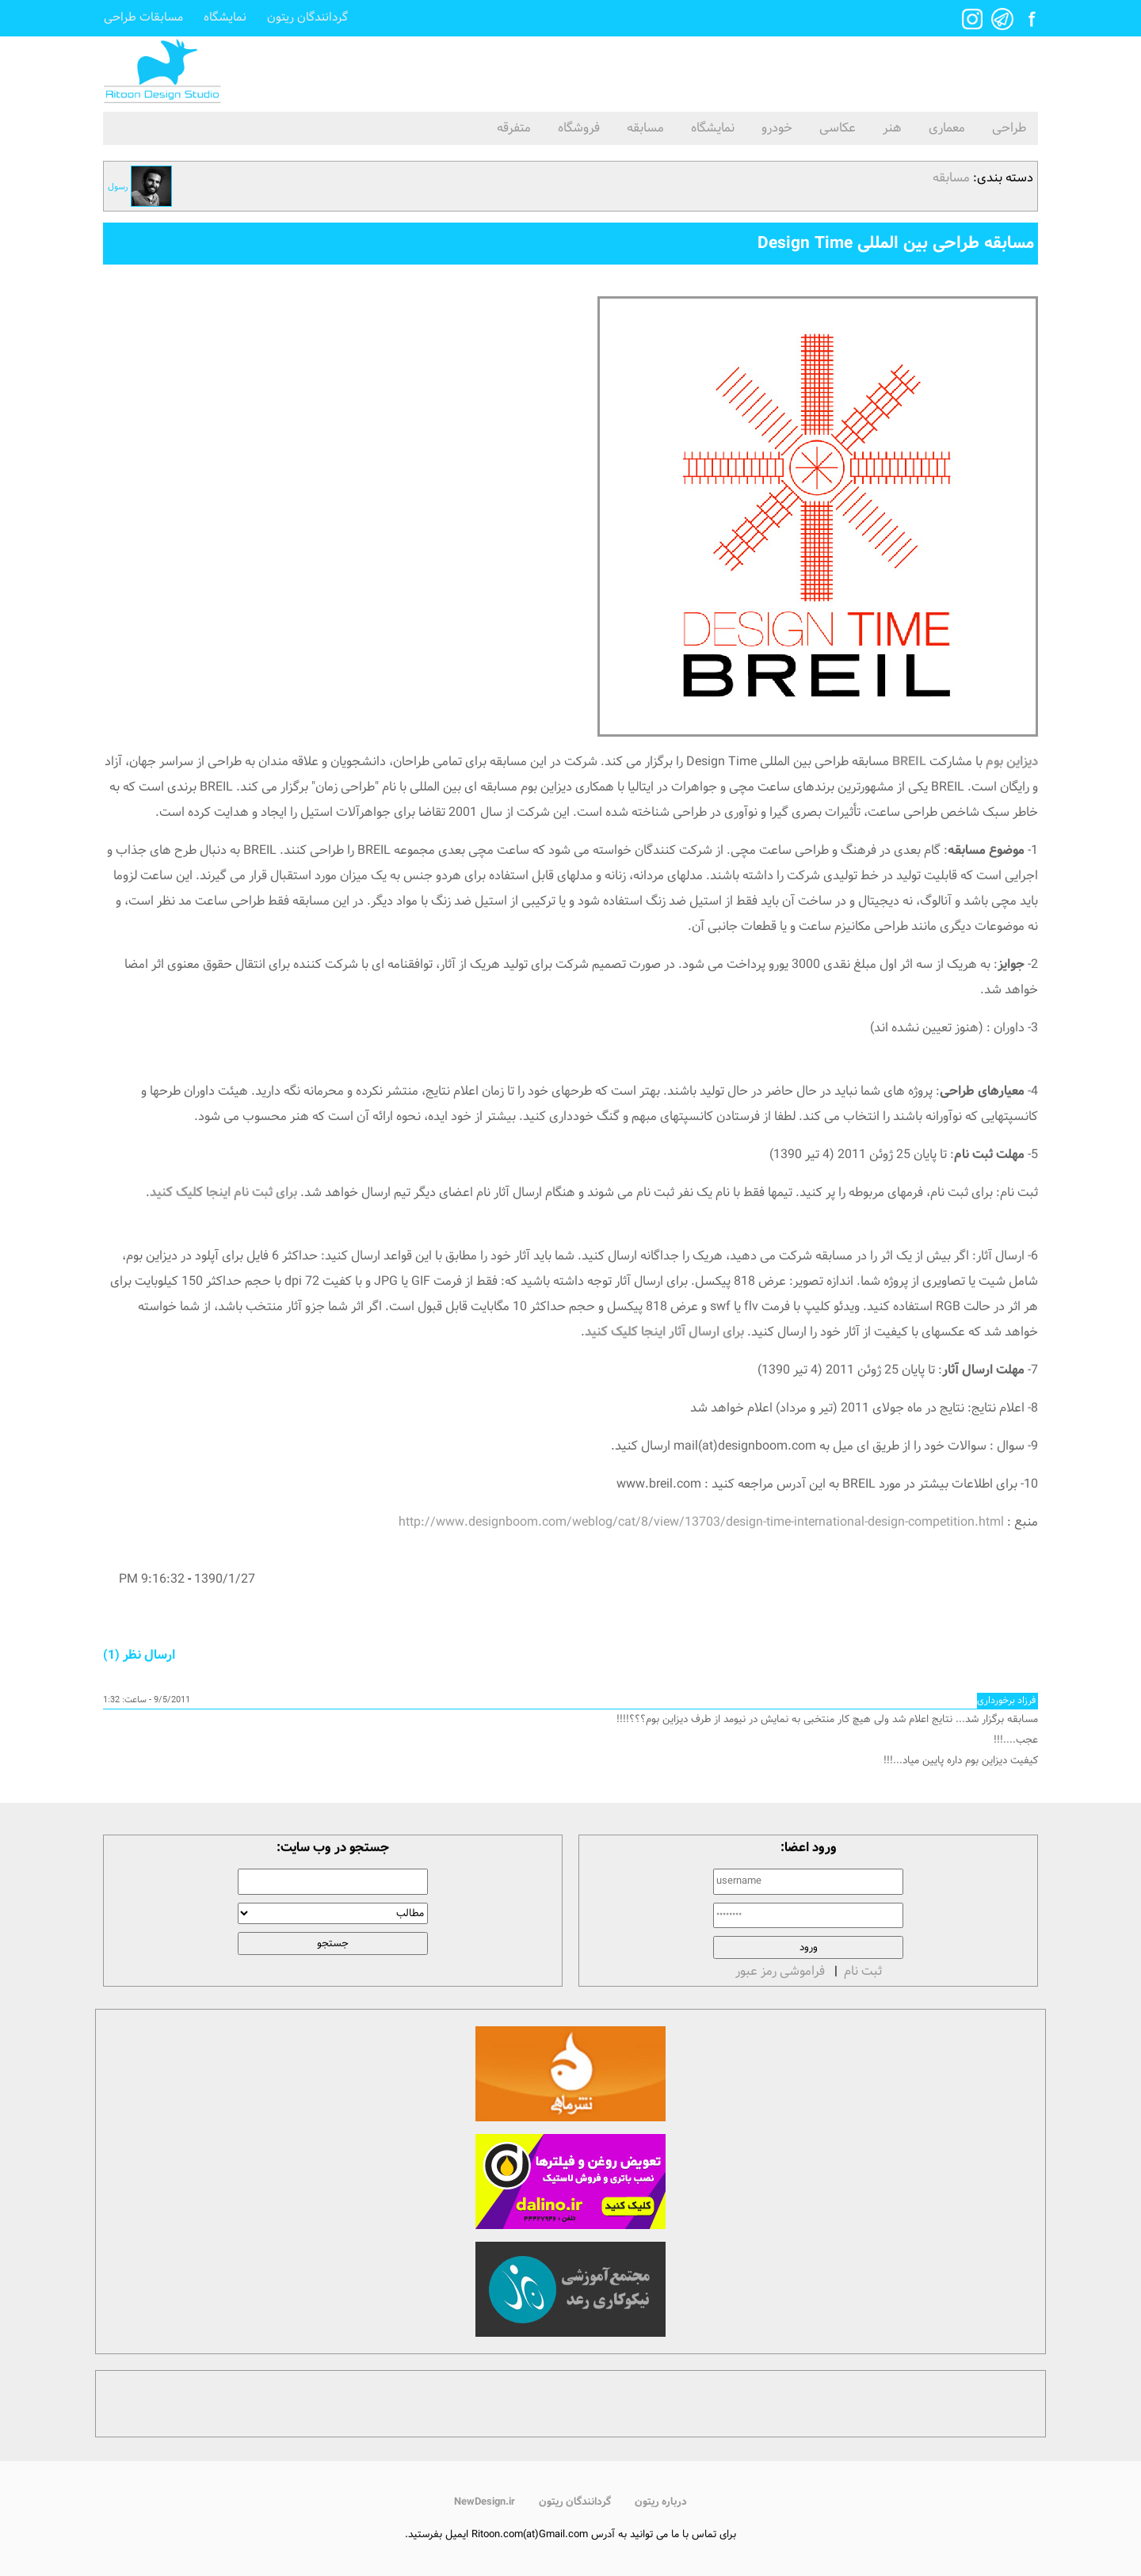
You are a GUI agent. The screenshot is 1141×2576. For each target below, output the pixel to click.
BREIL (909, 761)
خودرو (776, 128)
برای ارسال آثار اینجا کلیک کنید (664, 1332)
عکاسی (837, 128)
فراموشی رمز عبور (780, 1971)
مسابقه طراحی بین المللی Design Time (895, 243)
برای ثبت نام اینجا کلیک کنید (223, 1192)
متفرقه (514, 128)
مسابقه (645, 128)
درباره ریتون (661, 2502)
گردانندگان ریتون (307, 18)
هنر (892, 128)
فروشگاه (579, 128)
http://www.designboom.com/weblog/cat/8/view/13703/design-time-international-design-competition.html (701, 1522)
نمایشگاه (225, 18)
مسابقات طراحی (143, 18)
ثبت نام (863, 1971)
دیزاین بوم (1012, 761)
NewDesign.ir (484, 2502)
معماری (947, 128)
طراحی (1009, 128)
